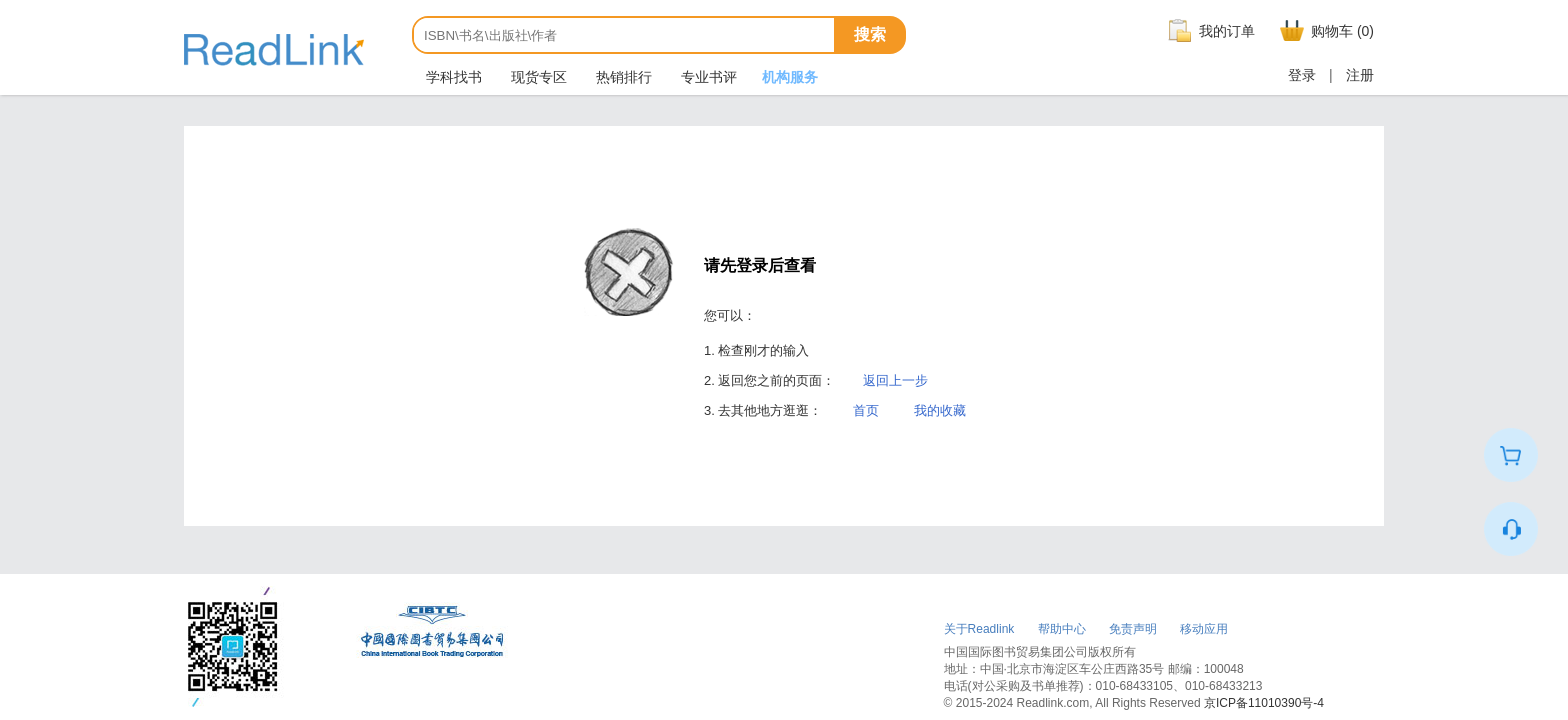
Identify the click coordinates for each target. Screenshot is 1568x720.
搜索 (870, 34)
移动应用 (1204, 629)
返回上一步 (895, 380)
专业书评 (707, 77)
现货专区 (537, 77)
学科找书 (452, 77)
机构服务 (790, 77)
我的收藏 (940, 410)
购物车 (1324, 31)
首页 (866, 410)
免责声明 (1133, 629)
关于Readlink (979, 629)
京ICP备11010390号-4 (1264, 703)
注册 (1360, 75)
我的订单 (1209, 31)
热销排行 (622, 77)
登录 (1302, 75)
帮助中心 (1062, 629)
